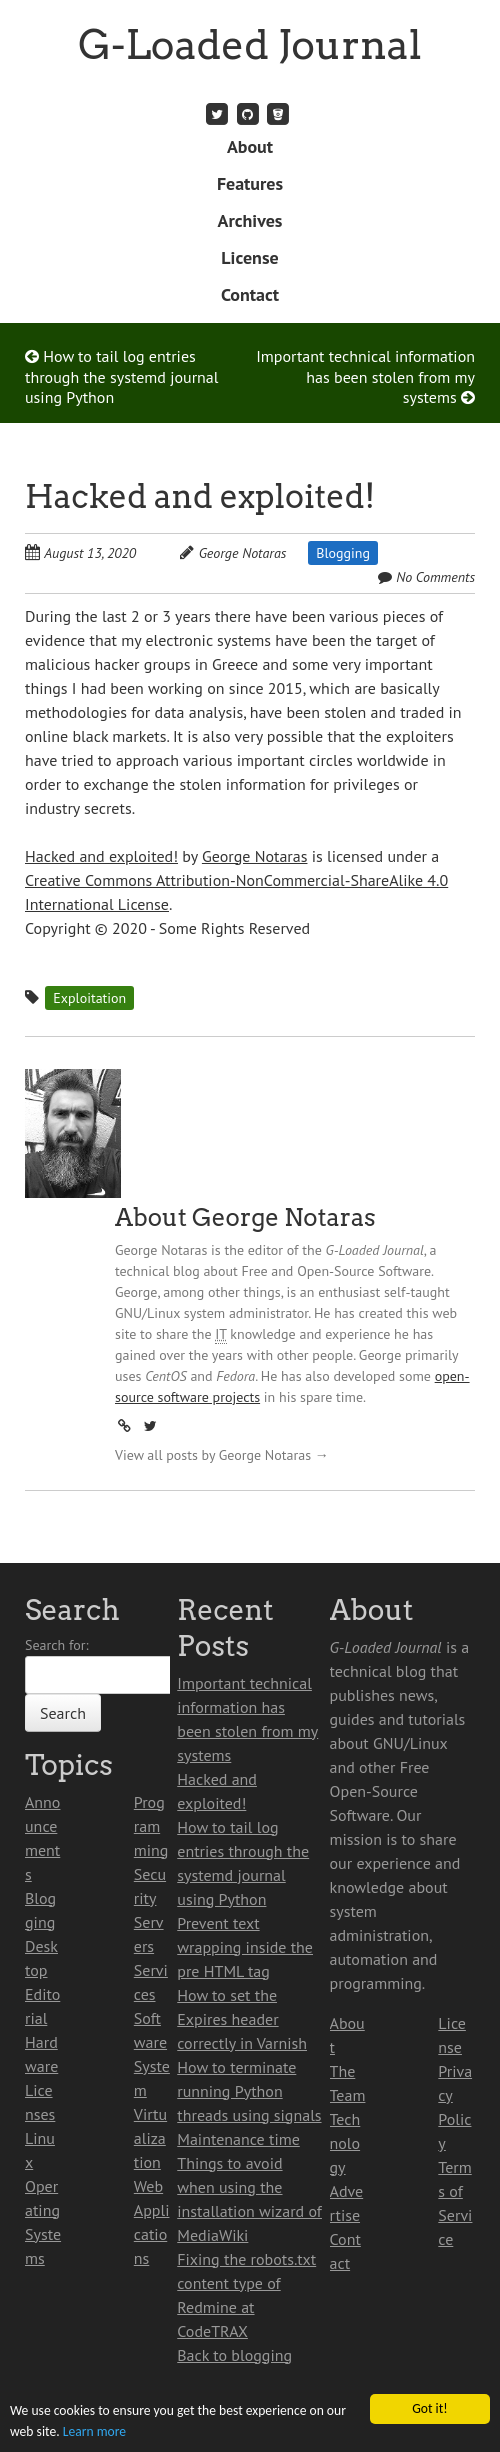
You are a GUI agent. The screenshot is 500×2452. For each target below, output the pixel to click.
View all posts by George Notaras (222, 1455)
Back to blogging (234, 2355)
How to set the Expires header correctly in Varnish (242, 2019)
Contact (250, 294)
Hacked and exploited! (200, 496)
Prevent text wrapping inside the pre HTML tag (245, 1947)
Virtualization (150, 2138)
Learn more (94, 2431)
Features (250, 183)
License (249, 257)
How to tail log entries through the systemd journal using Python (121, 377)
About (250, 146)
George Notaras (243, 553)
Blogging (343, 553)
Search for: (57, 1645)
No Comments (435, 577)
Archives (250, 220)
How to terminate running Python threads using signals (249, 2091)
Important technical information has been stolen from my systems (365, 377)
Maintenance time (238, 2139)
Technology (345, 2143)
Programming (151, 1826)
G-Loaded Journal (250, 45)
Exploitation (89, 998)
